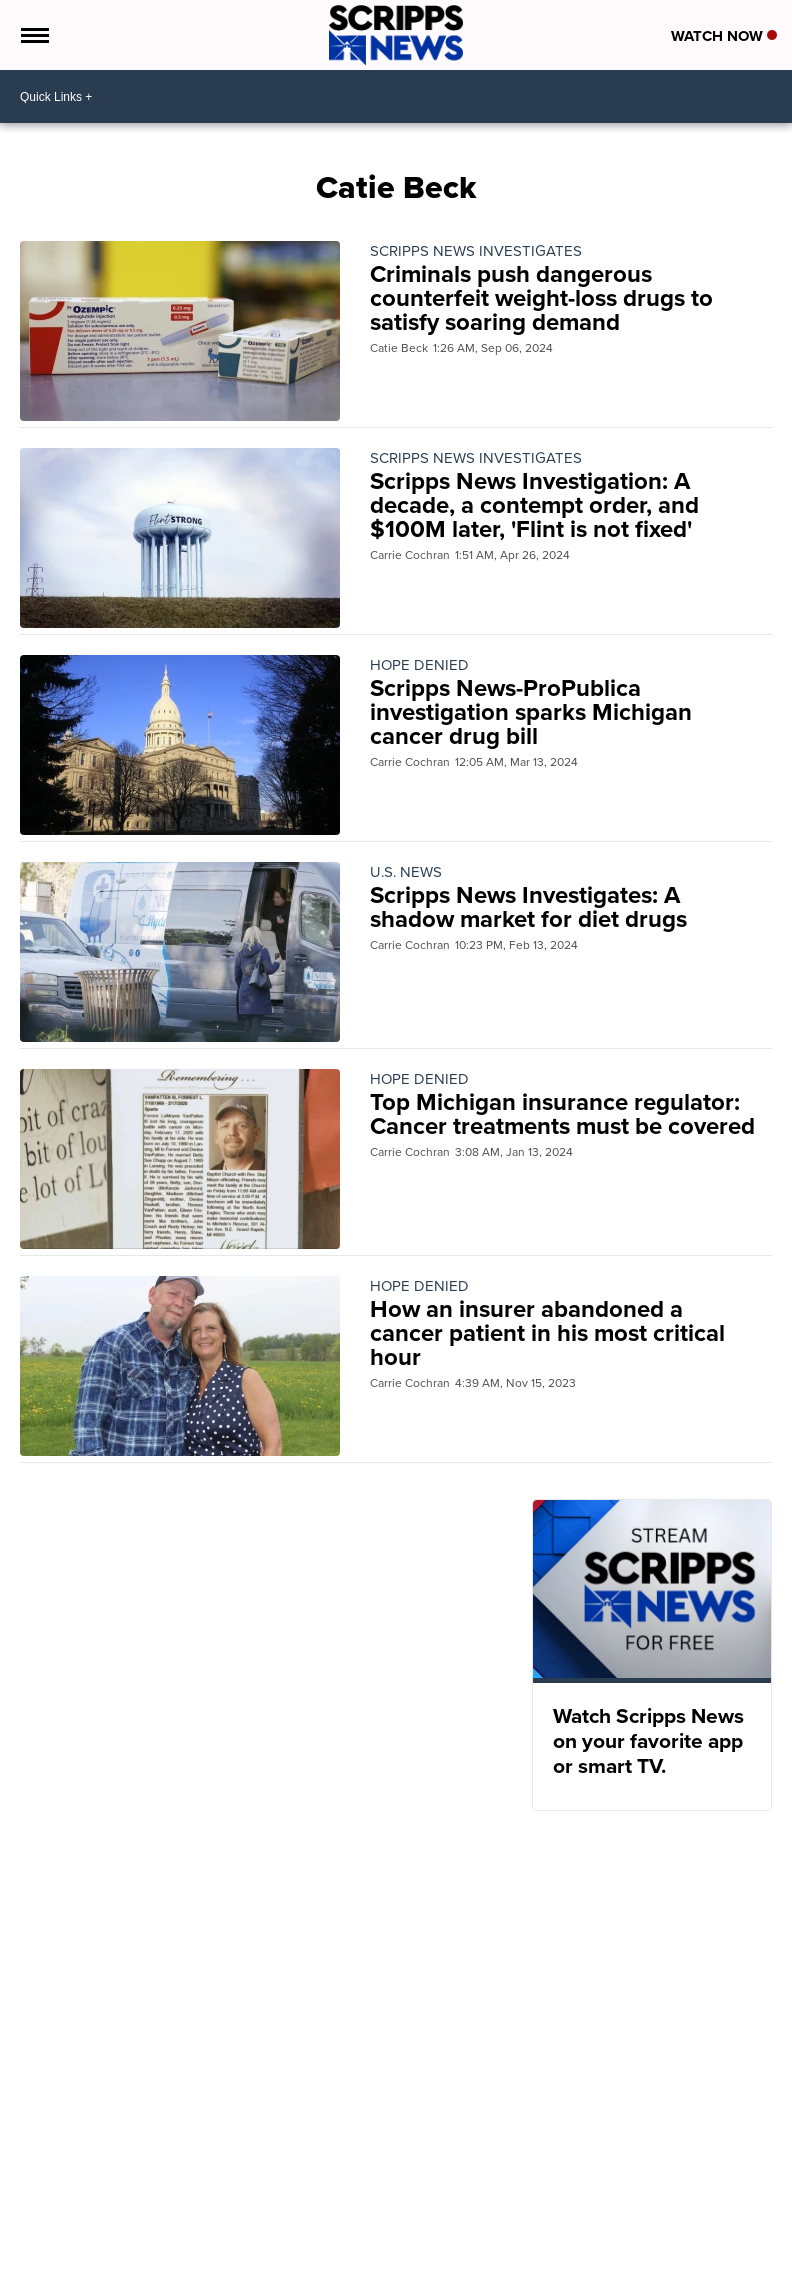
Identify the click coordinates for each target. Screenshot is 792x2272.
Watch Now (724, 36)
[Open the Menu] (33, 35)
